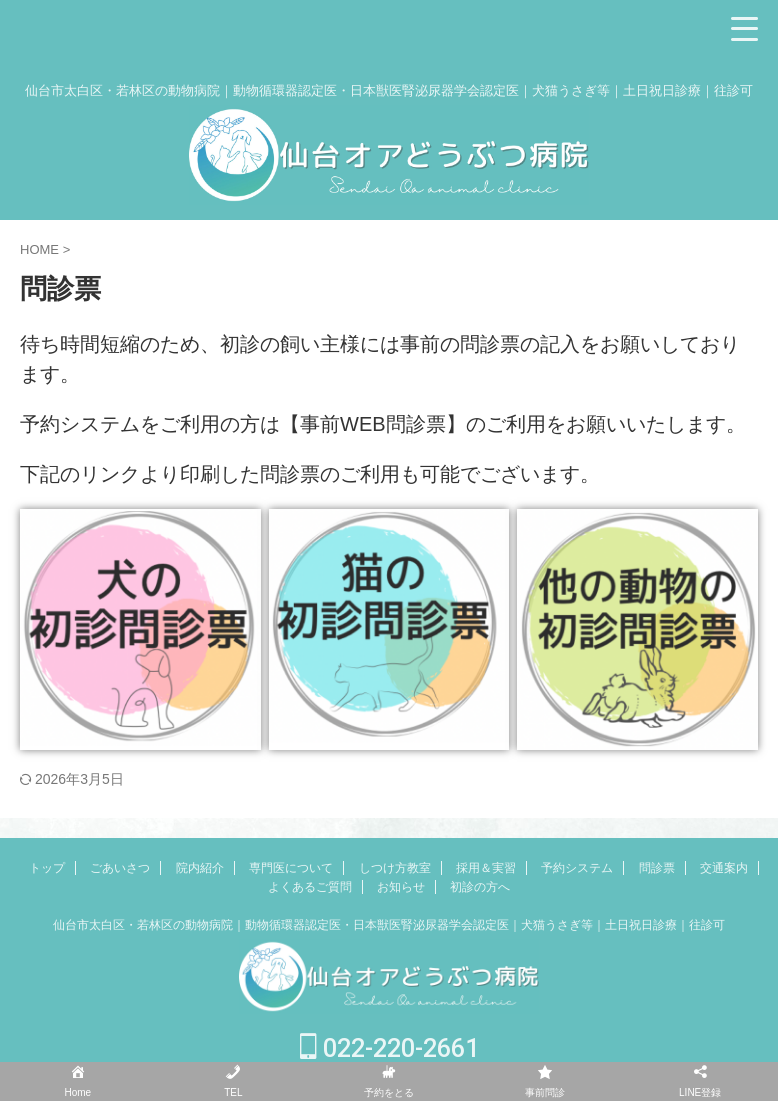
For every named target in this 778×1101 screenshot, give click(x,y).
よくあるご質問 (310, 887)
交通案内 (724, 868)
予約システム (577, 868)
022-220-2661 (389, 1048)
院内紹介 (200, 868)
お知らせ (401, 887)
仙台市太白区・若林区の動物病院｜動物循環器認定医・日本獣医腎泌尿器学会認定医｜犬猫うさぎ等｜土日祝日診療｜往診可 (389, 925)
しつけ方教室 (395, 868)
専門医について (291, 868)
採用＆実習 (486, 868)
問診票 (657, 868)
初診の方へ (480, 887)
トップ (47, 868)
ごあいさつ (120, 868)
